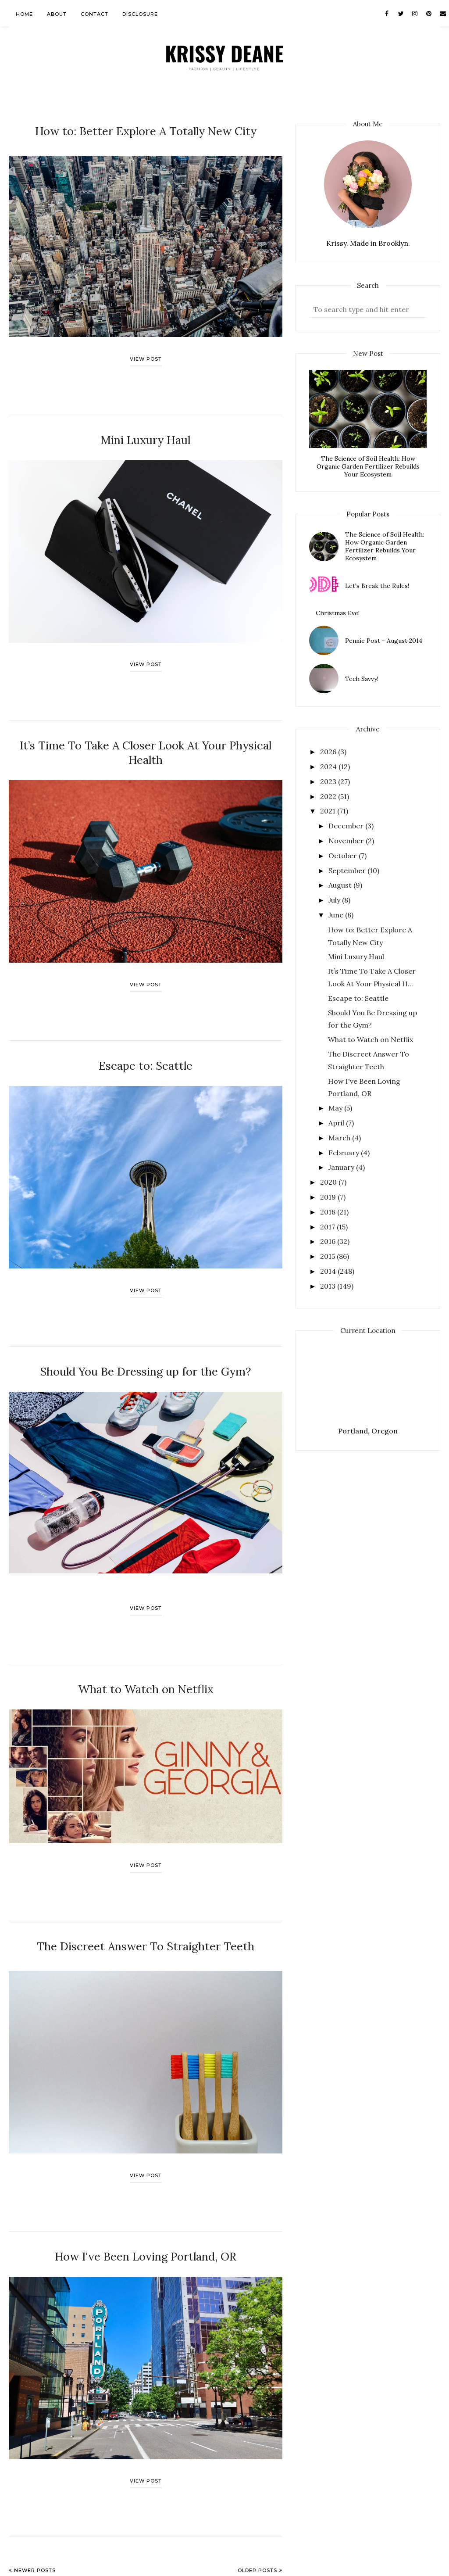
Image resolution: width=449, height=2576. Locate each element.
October (343, 855)
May (336, 1107)
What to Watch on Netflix (145, 1655)
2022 (329, 796)
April (337, 1122)
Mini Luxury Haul (146, 434)
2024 (329, 766)
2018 (328, 1211)
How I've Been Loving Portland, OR (146, 2215)
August (340, 885)
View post (146, 355)
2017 (328, 1226)
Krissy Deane (48, 2565)
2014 (329, 1271)
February (344, 1152)
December (346, 825)
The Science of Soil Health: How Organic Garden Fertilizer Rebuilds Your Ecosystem (368, 466)
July (335, 900)
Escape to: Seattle (145, 1038)
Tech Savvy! (361, 679)
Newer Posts (35, 2528)
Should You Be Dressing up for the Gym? (145, 1341)
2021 (328, 810)
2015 (328, 1256)
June (336, 914)
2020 (329, 1182)
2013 (328, 1286)
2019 (329, 1197)
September (347, 870)
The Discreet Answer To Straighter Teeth (146, 1908)
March (340, 1137)
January (342, 1167)
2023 (329, 781)
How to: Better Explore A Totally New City (145, 129)
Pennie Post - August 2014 (383, 641)
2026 (329, 751)
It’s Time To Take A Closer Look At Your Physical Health (145, 736)
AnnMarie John (112, 2565)
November (347, 840)
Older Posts (257, 2528)
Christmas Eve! (338, 613)
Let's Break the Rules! (377, 586)
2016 (328, 1241)
